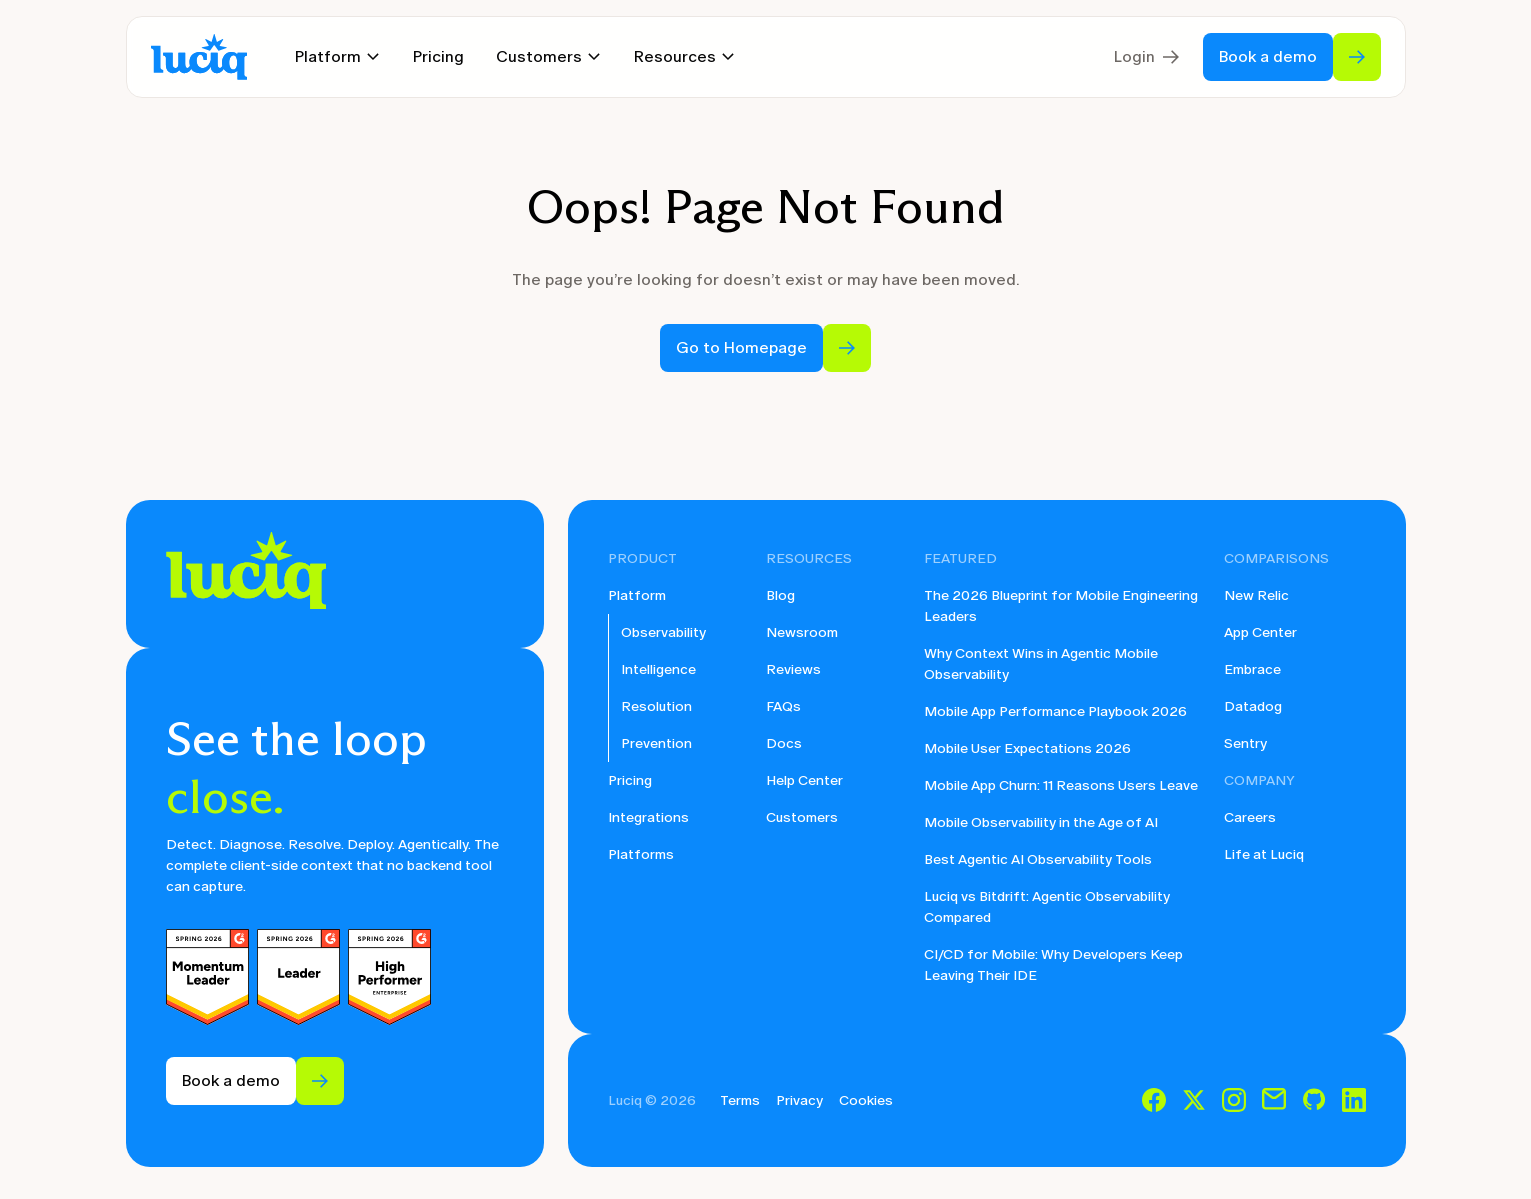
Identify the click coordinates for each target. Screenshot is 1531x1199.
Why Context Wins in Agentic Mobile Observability (1041, 664)
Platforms (641, 854)
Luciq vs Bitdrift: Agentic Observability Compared (1047, 907)
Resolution (656, 706)
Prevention (656, 743)
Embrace (1252, 669)
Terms (740, 1100)
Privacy (799, 1100)
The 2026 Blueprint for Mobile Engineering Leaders (1061, 606)
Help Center (804, 780)
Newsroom (802, 632)
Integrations (648, 817)
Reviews (793, 669)
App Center (1260, 632)
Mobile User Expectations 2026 (1027, 748)
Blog (780, 595)
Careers (1250, 817)
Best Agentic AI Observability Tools (1038, 859)
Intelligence (658, 669)
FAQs (783, 706)
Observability (663, 632)
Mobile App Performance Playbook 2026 (1055, 711)
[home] (199, 57)
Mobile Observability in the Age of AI (1041, 822)
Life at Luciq (1264, 854)
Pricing (438, 56)
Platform (637, 595)
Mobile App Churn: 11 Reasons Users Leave (1061, 785)
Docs (784, 743)
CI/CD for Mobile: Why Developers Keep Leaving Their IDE (1053, 965)
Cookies (866, 1100)
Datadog (1253, 706)
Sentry (1245, 743)
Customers (802, 817)
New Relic (1256, 595)
